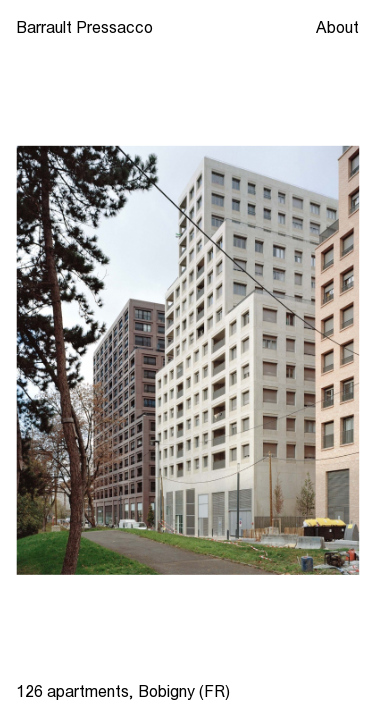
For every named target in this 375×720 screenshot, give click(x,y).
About (337, 27)
